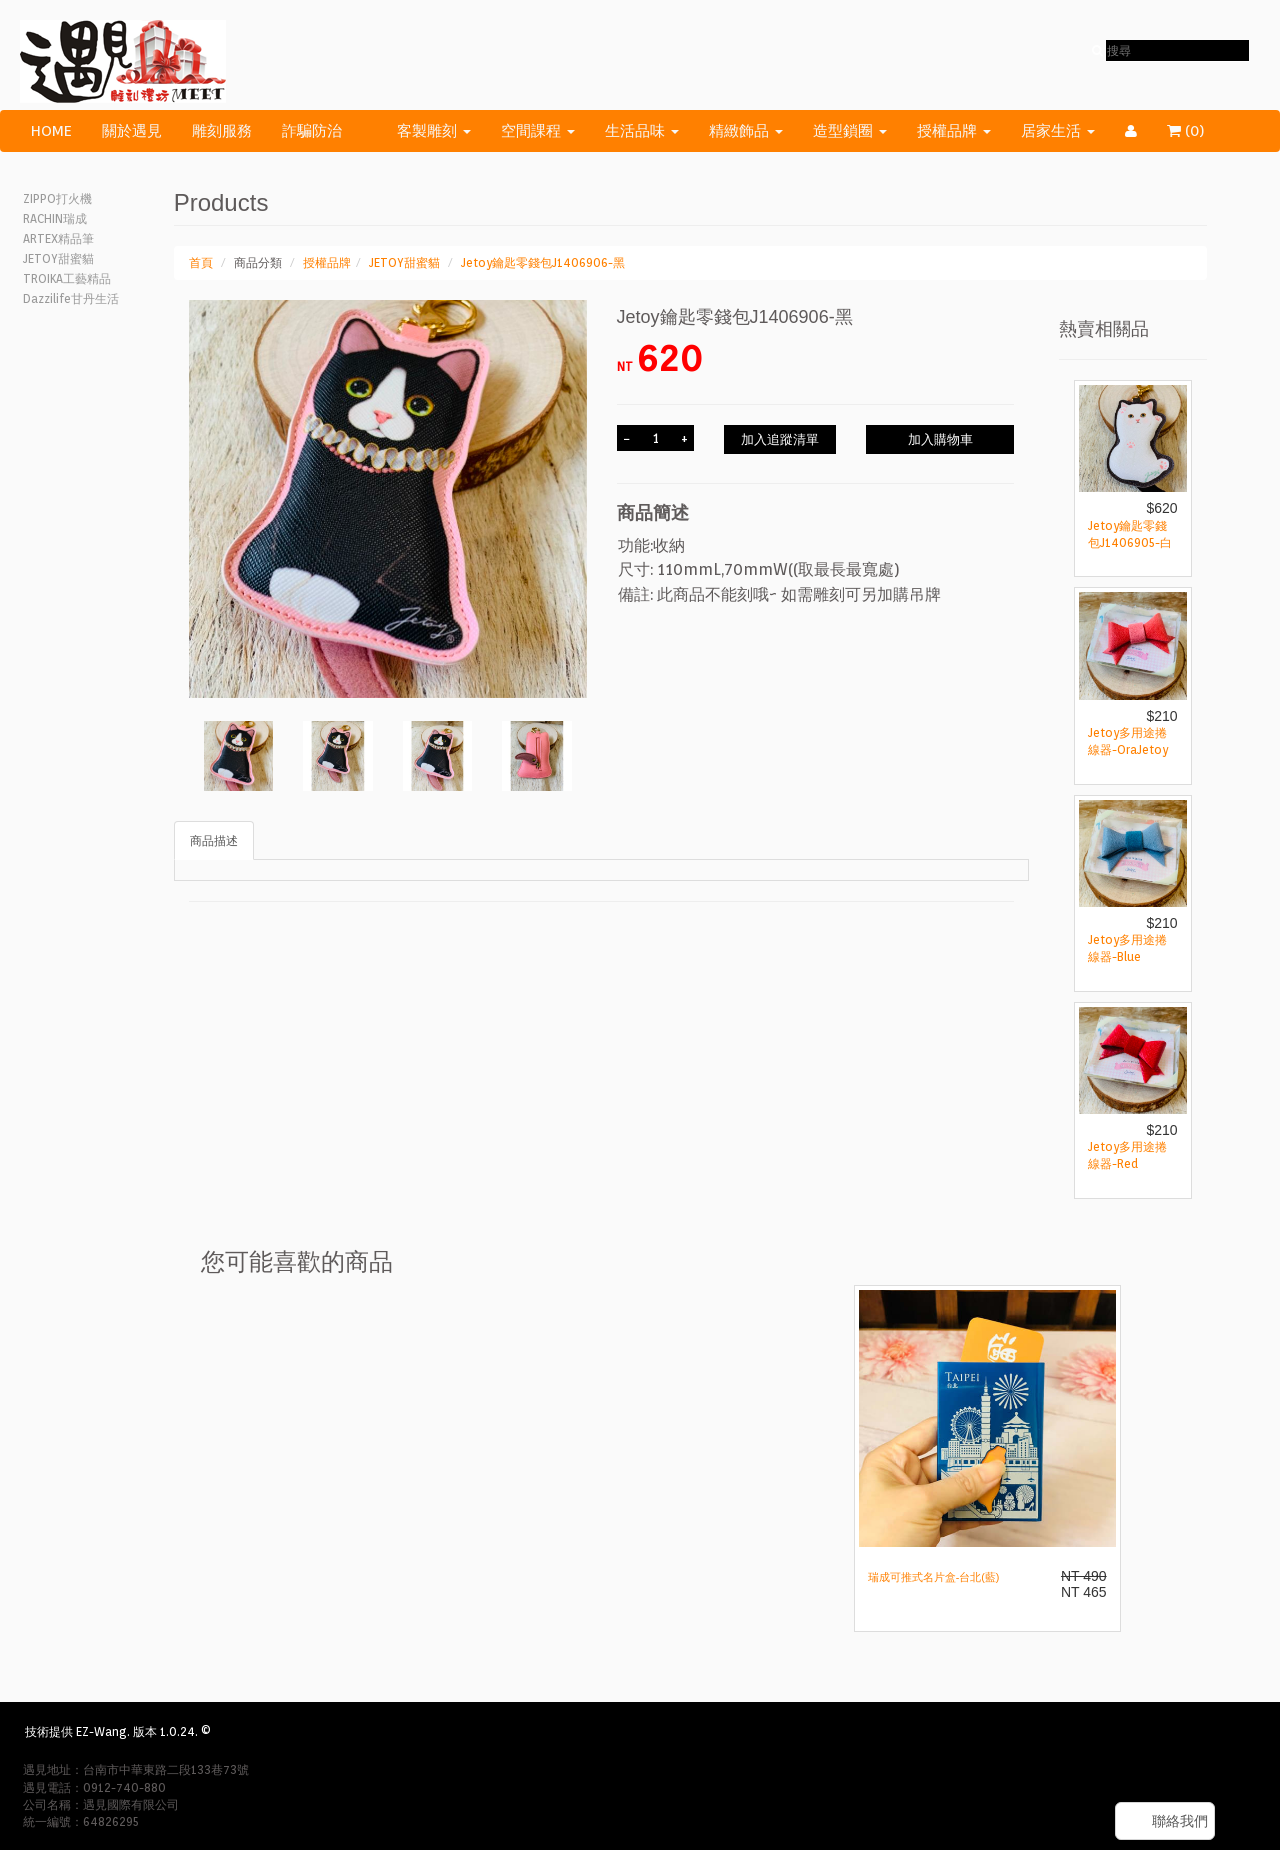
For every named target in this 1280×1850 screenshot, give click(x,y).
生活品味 (642, 131)
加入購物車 (940, 439)
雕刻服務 (222, 131)
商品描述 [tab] (214, 840)
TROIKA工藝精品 (67, 278)
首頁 (201, 262)
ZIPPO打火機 (57, 198)
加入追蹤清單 (780, 439)
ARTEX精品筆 (58, 238)
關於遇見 (132, 131)
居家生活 (1058, 131)
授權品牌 (954, 131)
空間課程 (538, 131)
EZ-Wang (101, 1731)
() (1198, 131)
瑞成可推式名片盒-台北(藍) (934, 1577)
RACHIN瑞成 (55, 218)
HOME (51, 131)
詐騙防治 (312, 131)
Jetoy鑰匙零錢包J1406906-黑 (543, 262)
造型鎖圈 (850, 131)
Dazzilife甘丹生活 (71, 298)
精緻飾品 (746, 131)
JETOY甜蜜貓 (58, 258)
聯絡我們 (1180, 1821)
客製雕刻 (434, 131)
